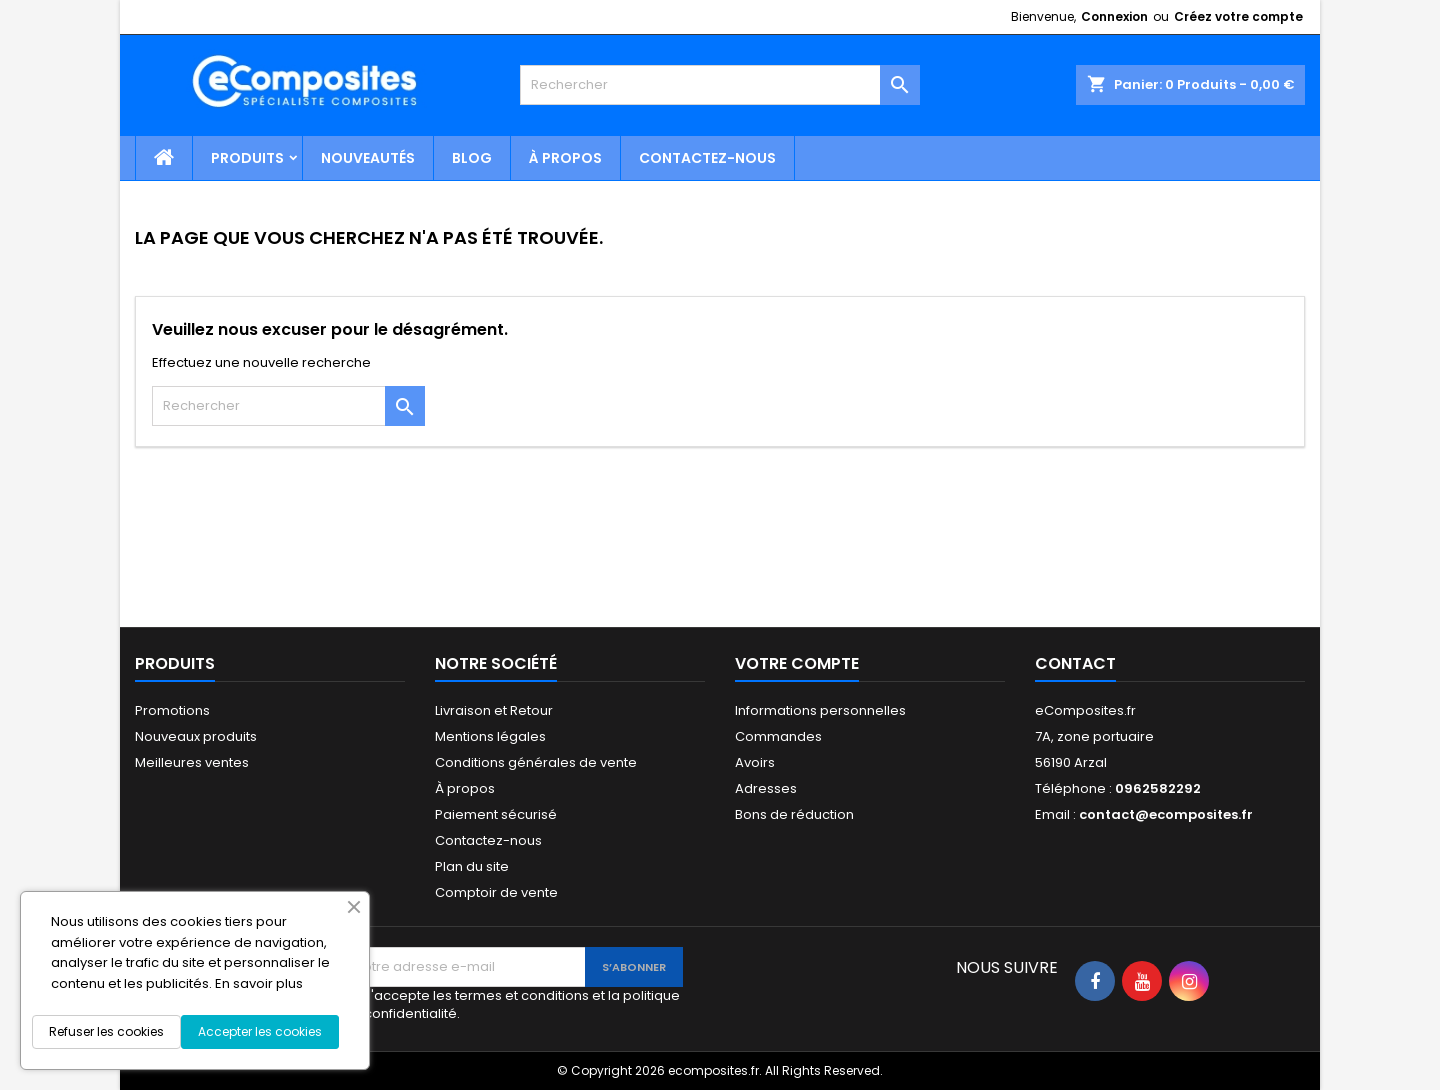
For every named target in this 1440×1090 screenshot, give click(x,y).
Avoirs (755, 762)
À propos (565, 158)
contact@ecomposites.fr (1166, 814)
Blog (472, 158)
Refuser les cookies (106, 1031)
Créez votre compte (1238, 16)
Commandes (778, 736)
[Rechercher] (720, 85)
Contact (1075, 663)
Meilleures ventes (192, 762)
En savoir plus (259, 983)
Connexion (1114, 16)
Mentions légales (490, 736)
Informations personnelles (820, 710)
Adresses (766, 788)
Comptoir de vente (496, 892)
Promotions (172, 710)
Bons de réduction (794, 814)
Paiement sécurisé (496, 814)
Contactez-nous (707, 158)
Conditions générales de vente (536, 762)
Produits (247, 158)
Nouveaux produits (196, 736)
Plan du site (472, 866)
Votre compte (797, 663)
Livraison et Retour (494, 710)
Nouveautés (368, 158)
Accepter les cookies (260, 1031)
